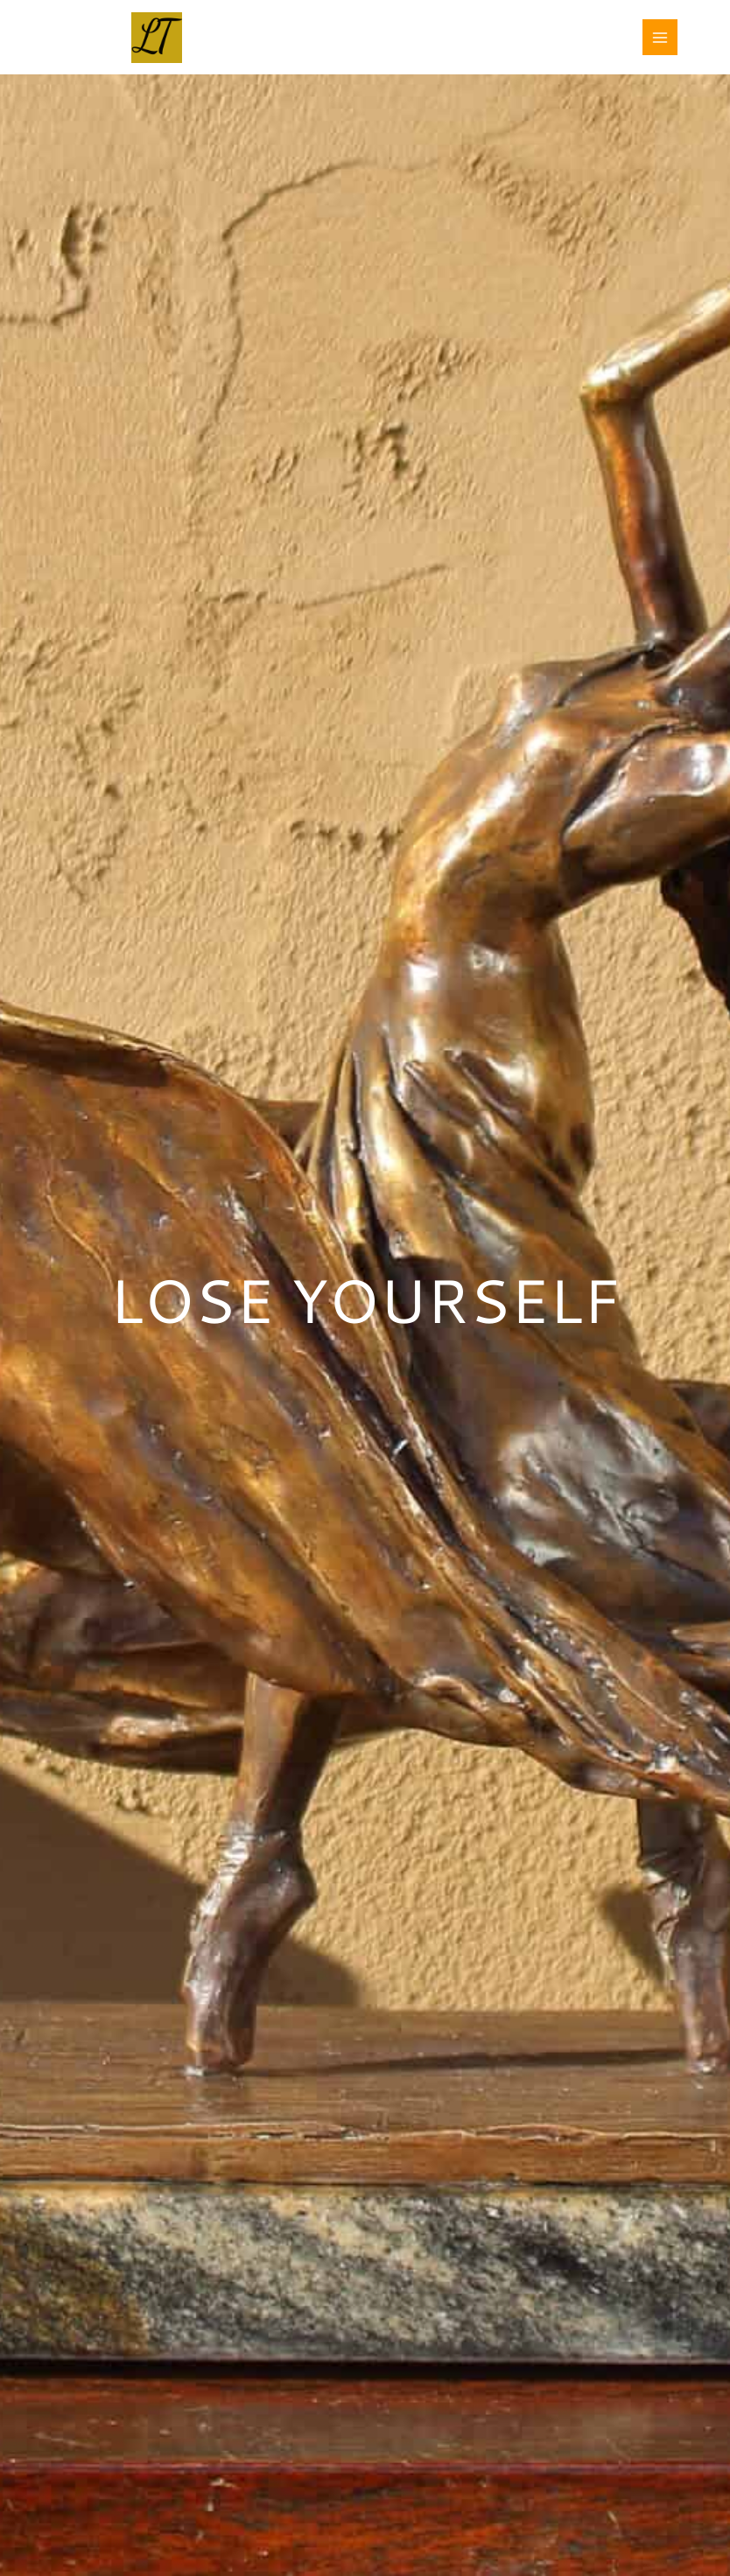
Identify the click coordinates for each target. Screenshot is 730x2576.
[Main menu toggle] (660, 37)
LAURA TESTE (270, 27)
